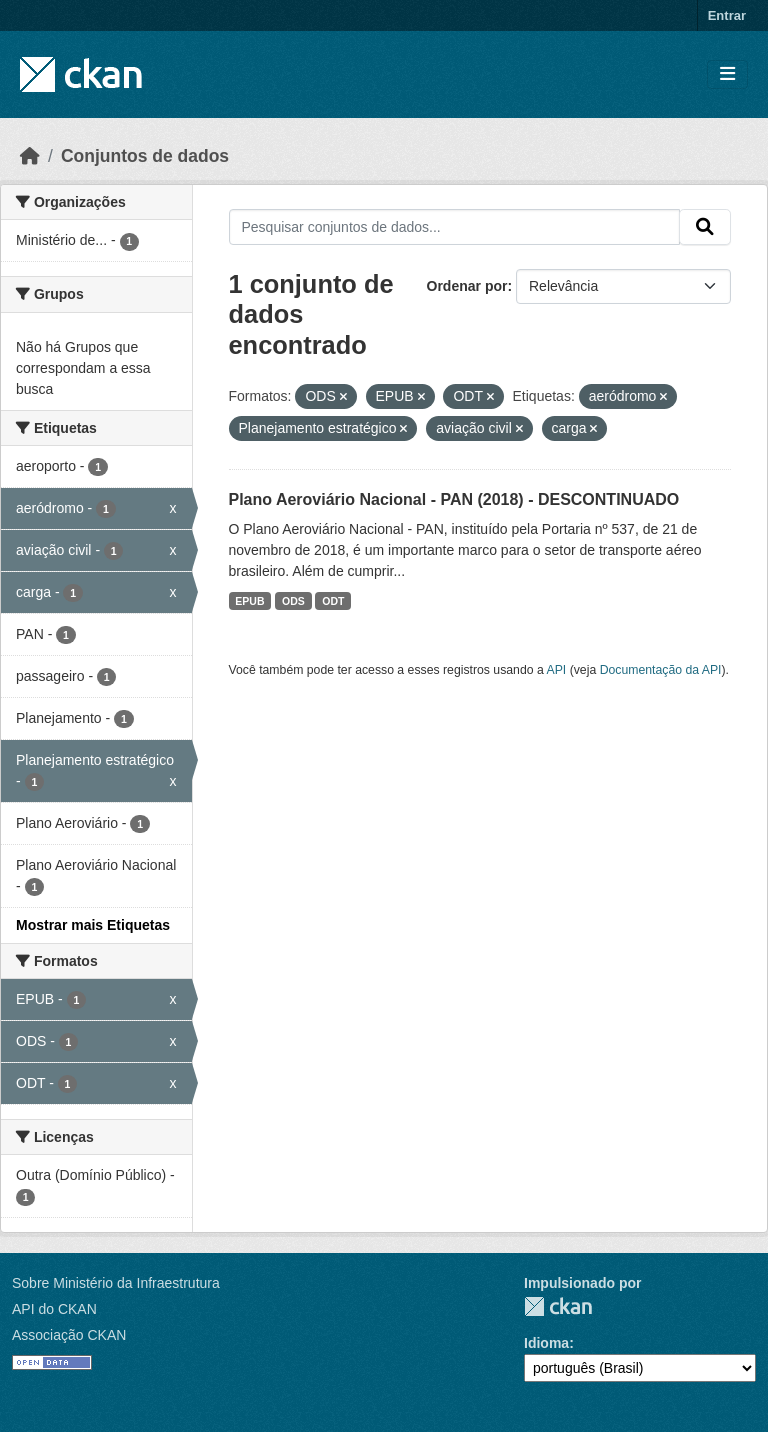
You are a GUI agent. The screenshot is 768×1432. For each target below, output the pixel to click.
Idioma (546, 1343)
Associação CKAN (69, 1335)
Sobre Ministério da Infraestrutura (116, 1283)
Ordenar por (467, 286)
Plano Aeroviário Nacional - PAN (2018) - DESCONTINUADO (454, 499)
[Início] (30, 156)
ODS (293, 601)
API (557, 670)
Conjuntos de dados (145, 156)
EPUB (249, 601)
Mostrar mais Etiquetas (93, 925)
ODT (333, 601)
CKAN (558, 1306)
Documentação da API (661, 670)
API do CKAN (54, 1309)
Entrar (727, 15)
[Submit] (705, 227)
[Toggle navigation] (727, 74)
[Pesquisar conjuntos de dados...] (455, 227)
